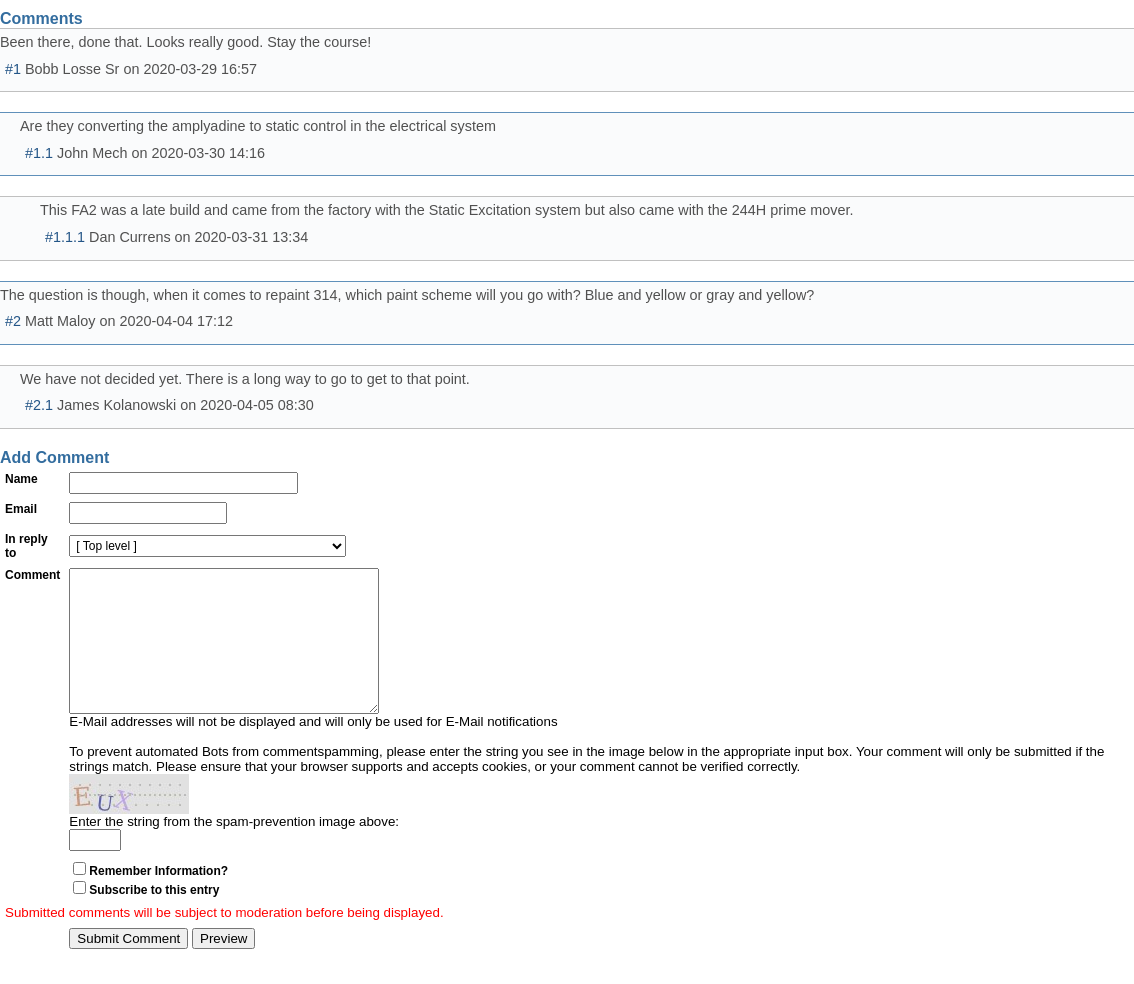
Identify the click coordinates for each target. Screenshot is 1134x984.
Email (21, 509)
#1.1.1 (65, 237)
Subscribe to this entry (154, 920)
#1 (13, 69)
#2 (13, 321)
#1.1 (39, 153)
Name (21, 479)
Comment (32, 575)
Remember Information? (158, 901)
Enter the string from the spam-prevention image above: (234, 851)
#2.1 (39, 405)
